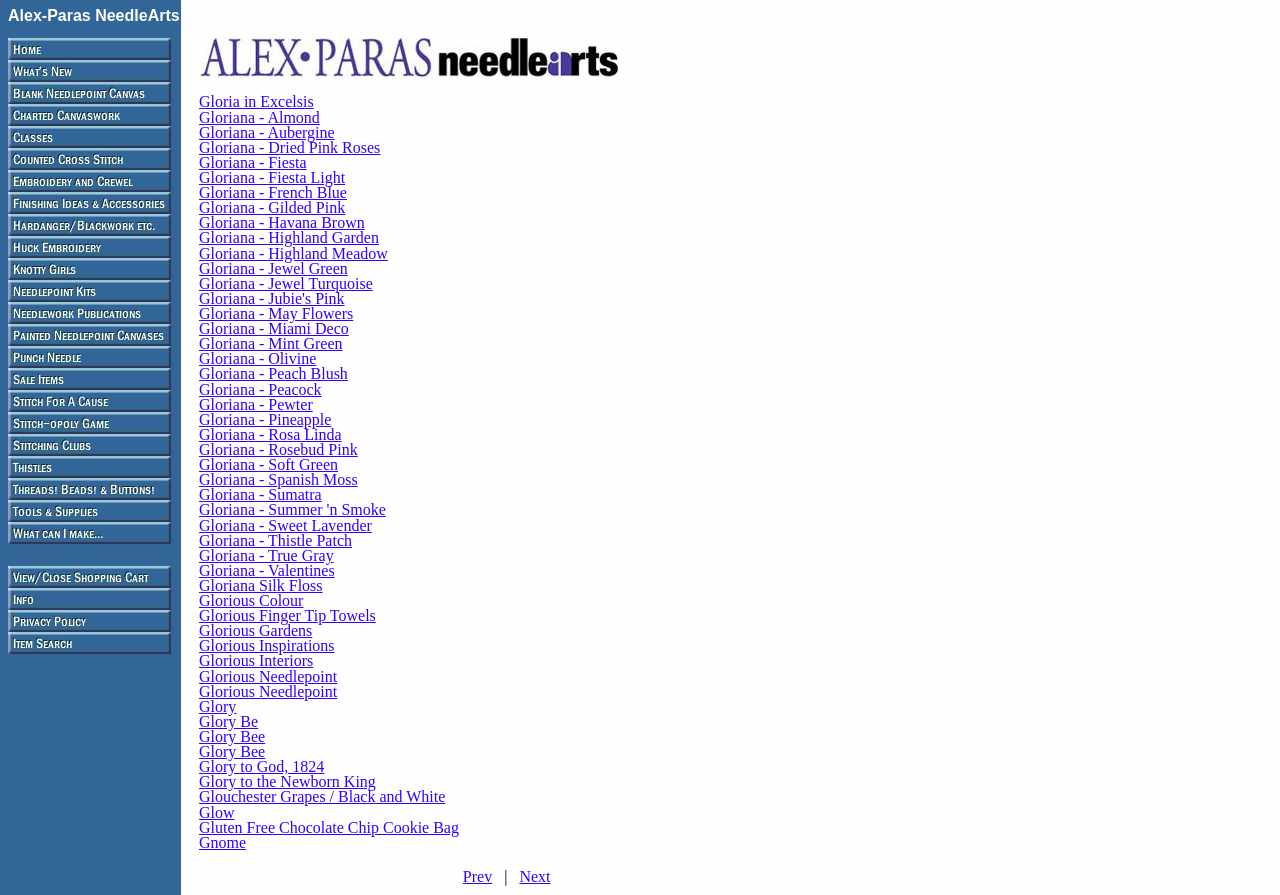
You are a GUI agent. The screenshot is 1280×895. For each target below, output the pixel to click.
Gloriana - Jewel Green (273, 268)
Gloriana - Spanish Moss (278, 479)
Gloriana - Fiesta (253, 162)
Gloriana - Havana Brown (282, 222)
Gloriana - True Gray (266, 555)
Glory (217, 706)
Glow (217, 812)
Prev (477, 876)
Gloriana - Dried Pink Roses (289, 147)
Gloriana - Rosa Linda (270, 434)
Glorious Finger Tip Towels (287, 615)
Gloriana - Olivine (257, 358)
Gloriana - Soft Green (268, 464)
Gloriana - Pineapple (265, 419)
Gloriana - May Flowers (276, 313)
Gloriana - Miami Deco (274, 328)
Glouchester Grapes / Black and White (322, 796)
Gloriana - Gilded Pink (272, 207)
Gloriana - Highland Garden (289, 237)
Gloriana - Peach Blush (273, 373)
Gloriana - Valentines (267, 570)
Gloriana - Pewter (256, 404)
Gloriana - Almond (259, 117)
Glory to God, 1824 (261, 766)
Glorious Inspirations (267, 645)
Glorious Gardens (255, 630)
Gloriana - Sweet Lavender (285, 525)
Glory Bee (232, 736)
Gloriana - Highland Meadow (293, 253)
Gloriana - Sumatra (260, 494)
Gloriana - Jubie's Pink (272, 298)
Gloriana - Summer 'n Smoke (292, 509)
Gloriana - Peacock (260, 389)
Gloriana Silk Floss (261, 585)
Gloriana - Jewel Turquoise (286, 283)
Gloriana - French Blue (273, 192)
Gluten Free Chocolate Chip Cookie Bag (329, 827)
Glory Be (228, 721)
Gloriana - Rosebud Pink (278, 449)
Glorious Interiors (256, 660)
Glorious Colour (251, 600)
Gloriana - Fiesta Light (272, 177)
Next (534, 876)
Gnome (222, 842)
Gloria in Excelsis (256, 101)
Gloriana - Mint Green (271, 343)
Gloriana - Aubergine (267, 132)
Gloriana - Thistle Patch (275, 540)
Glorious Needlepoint (268, 676)
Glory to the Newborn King (287, 781)
